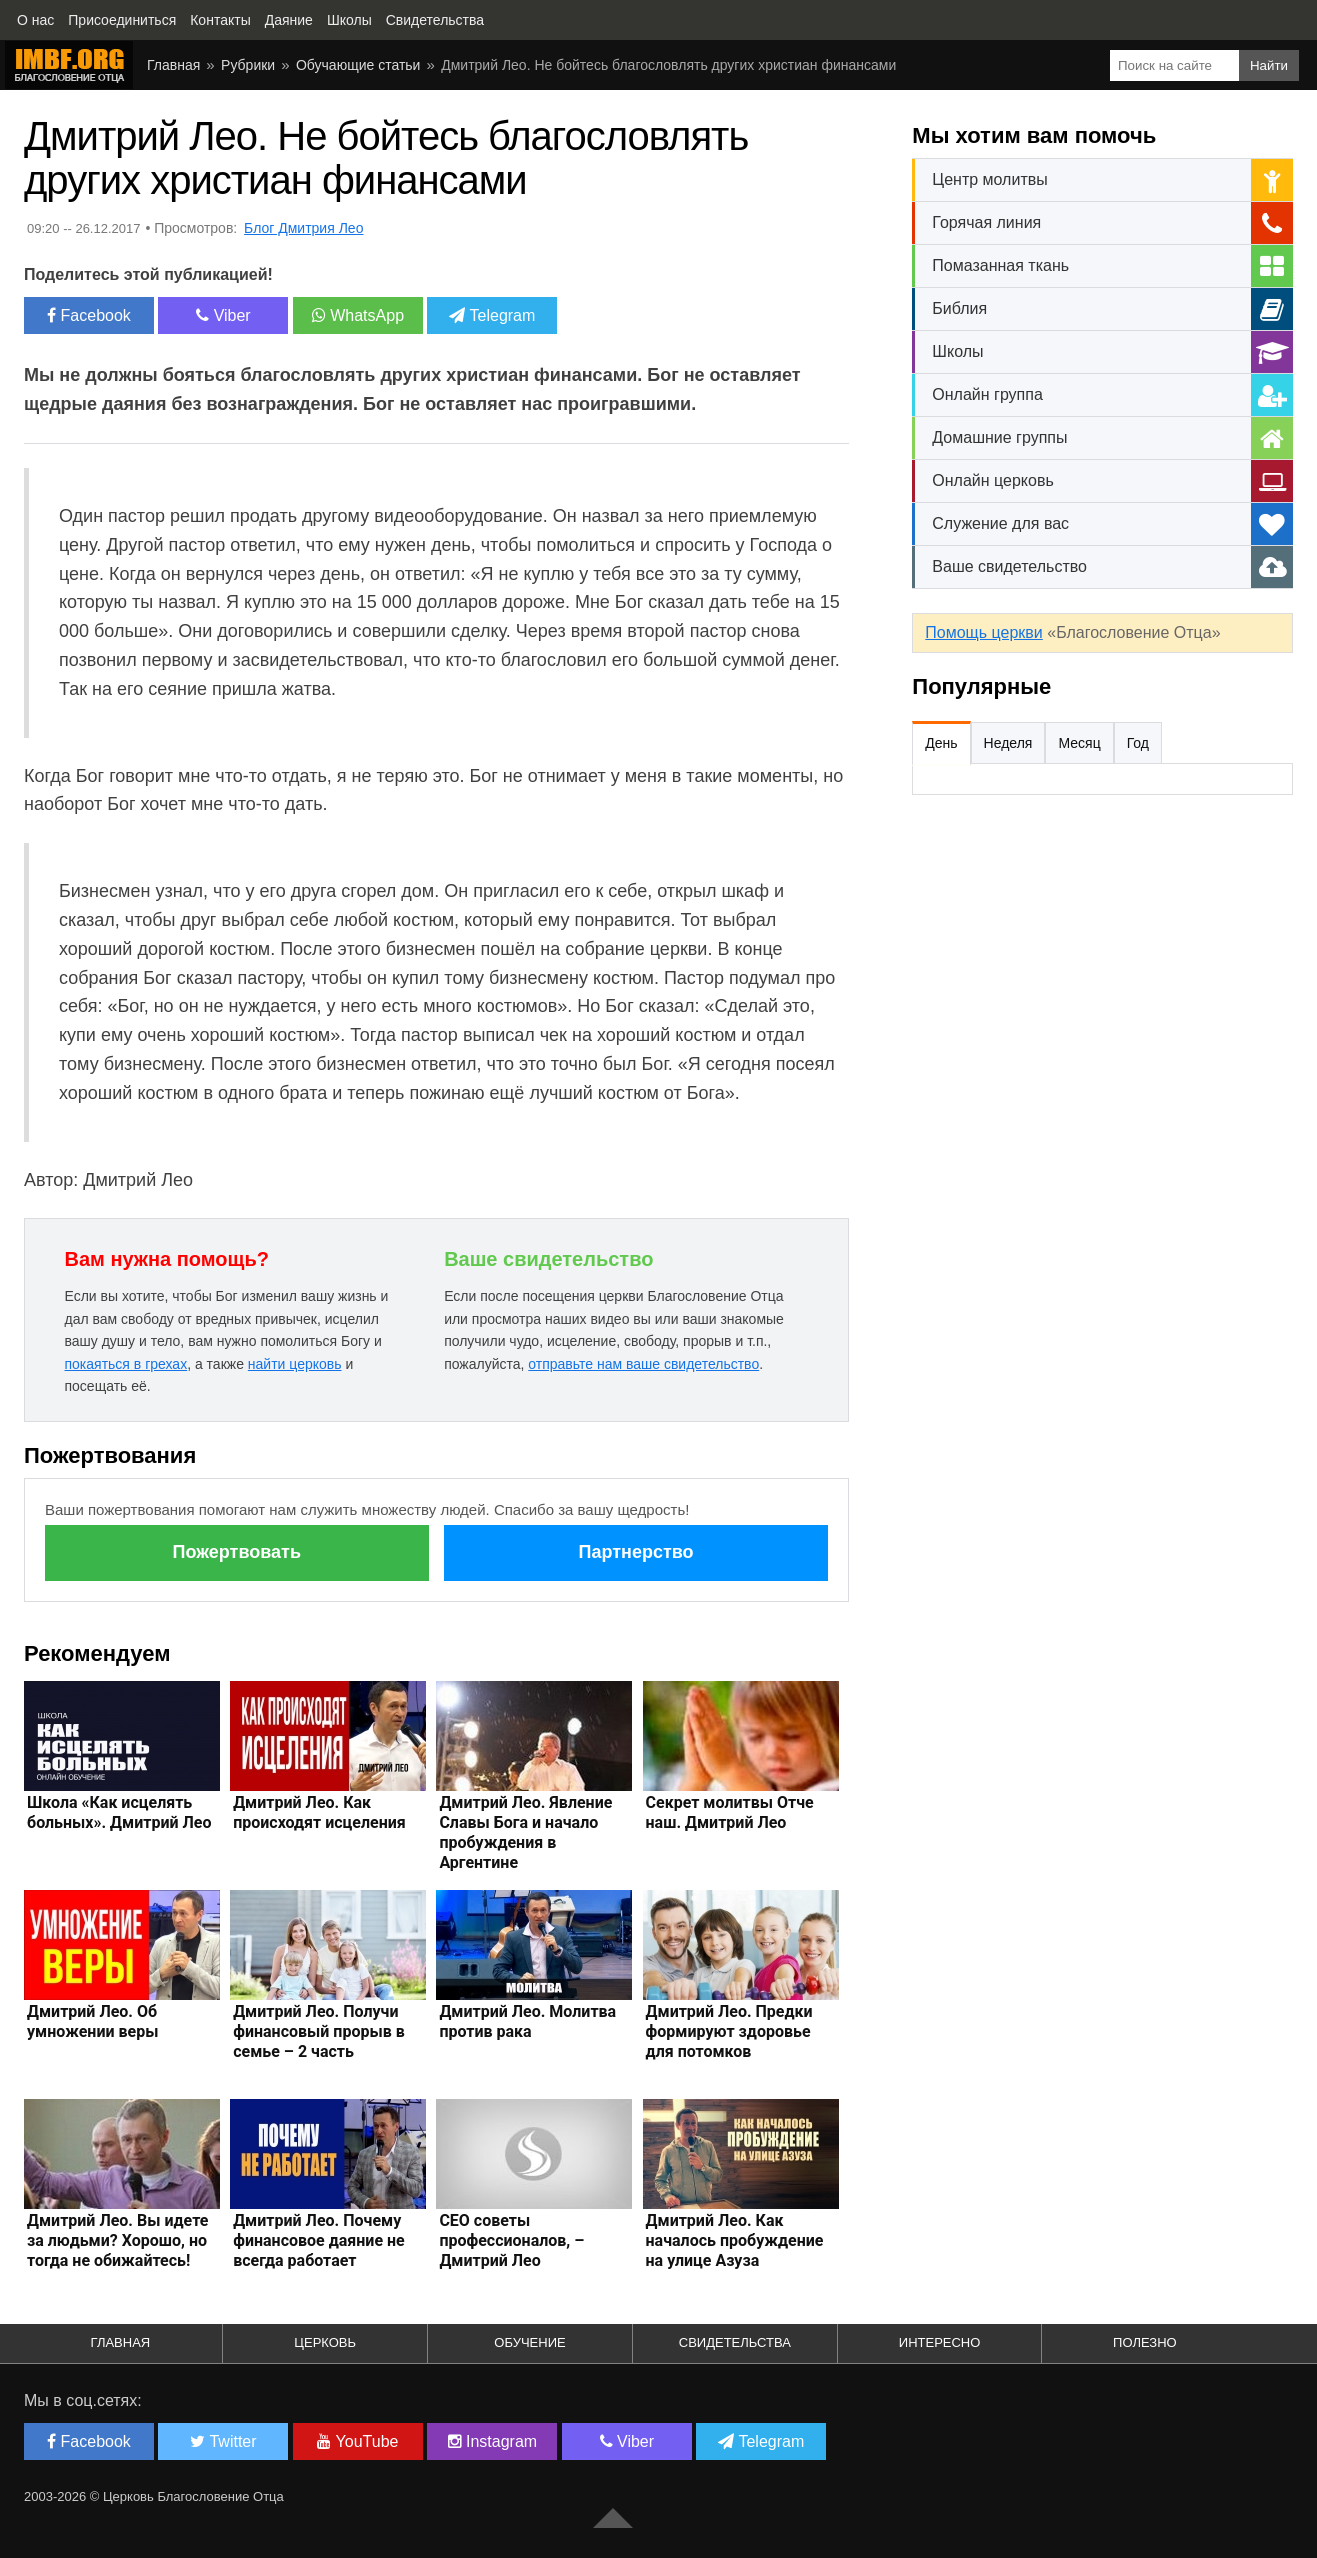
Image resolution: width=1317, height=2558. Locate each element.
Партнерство (635, 1552)
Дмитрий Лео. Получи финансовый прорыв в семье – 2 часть (319, 2031)
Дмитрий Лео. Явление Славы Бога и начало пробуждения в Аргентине (525, 1832)
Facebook (89, 315)
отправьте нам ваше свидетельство (643, 1364)
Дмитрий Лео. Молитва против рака (527, 2021)
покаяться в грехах (125, 1364)
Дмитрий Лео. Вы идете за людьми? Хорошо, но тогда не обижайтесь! (117, 2240)
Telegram (492, 315)
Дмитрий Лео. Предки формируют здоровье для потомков (729, 2031)
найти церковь (295, 1364)
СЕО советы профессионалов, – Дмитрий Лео (511, 2240)
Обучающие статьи (358, 65)
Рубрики (248, 65)
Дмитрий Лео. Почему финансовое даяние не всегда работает (319, 2240)
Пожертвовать (237, 1552)
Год (1138, 743)
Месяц (1079, 743)
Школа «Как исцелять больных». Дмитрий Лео (119, 1812)
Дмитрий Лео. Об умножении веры (92, 2021)
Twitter (223, 2441)
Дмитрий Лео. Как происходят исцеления (319, 1812)
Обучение (529, 2342)
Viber (223, 315)
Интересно (940, 2342)
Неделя (1008, 743)
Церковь (325, 2342)
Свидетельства (735, 2342)
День (941, 743)
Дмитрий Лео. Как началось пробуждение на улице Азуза (735, 2240)
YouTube (357, 2441)
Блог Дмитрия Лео (303, 228)
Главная (173, 65)
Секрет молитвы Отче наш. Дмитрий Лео (730, 1812)
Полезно (1145, 2342)
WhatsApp (358, 315)
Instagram (493, 2441)
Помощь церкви (983, 632)
